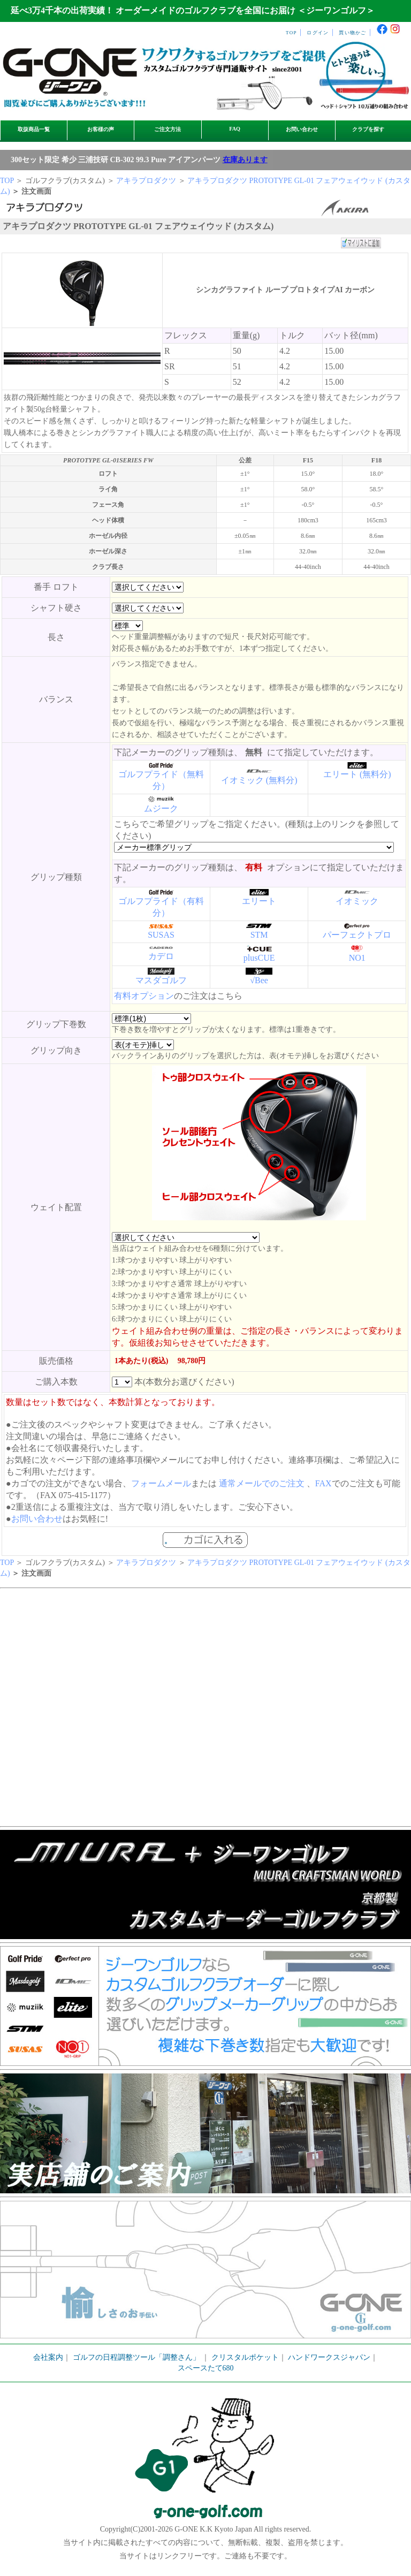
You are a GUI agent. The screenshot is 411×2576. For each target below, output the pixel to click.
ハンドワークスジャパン (329, 2357)
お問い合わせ (302, 129)
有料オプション (144, 995)
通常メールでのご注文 (262, 1483)
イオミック (357, 901)
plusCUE (259, 957)
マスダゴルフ (161, 980)
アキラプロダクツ (146, 181)
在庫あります (245, 160)
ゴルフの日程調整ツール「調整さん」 (136, 2357)
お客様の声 (100, 129)
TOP (291, 32)
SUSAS (161, 934)
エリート (259, 901)
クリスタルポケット (245, 2357)
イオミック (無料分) (259, 780)
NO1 (357, 957)
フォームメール (161, 1483)
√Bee (259, 980)
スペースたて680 (206, 2368)
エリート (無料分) (357, 774)
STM (259, 934)
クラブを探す (368, 129)
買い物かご (352, 32)
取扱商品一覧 (34, 129)
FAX (323, 1483)
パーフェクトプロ (357, 934)
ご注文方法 (167, 129)
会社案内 (48, 2357)
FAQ (234, 129)
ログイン (318, 32)
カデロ (161, 956)
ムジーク (161, 808)
